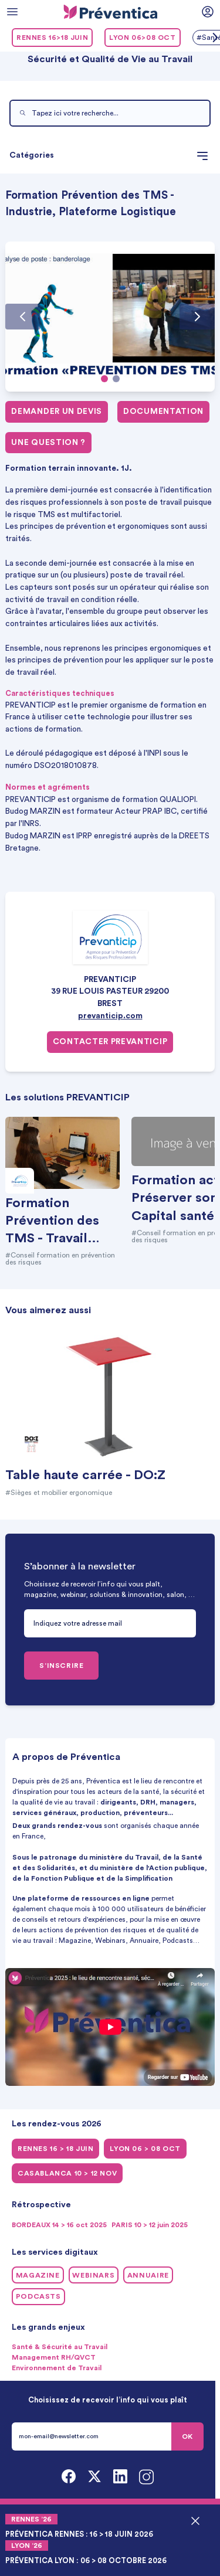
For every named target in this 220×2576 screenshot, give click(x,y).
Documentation (163, 411)
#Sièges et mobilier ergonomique (58, 1492)
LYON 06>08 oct (142, 37)
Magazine (38, 2275)
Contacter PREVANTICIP (110, 1042)
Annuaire (148, 2275)
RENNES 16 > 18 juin (55, 2148)
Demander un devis (56, 411)
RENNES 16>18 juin (52, 37)
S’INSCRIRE (61, 1665)
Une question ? (48, 443)
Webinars (93, 2275)
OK (187, 2436)
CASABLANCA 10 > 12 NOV (67, 2173)
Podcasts (38, 2296)
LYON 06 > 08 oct (145, 2148)
